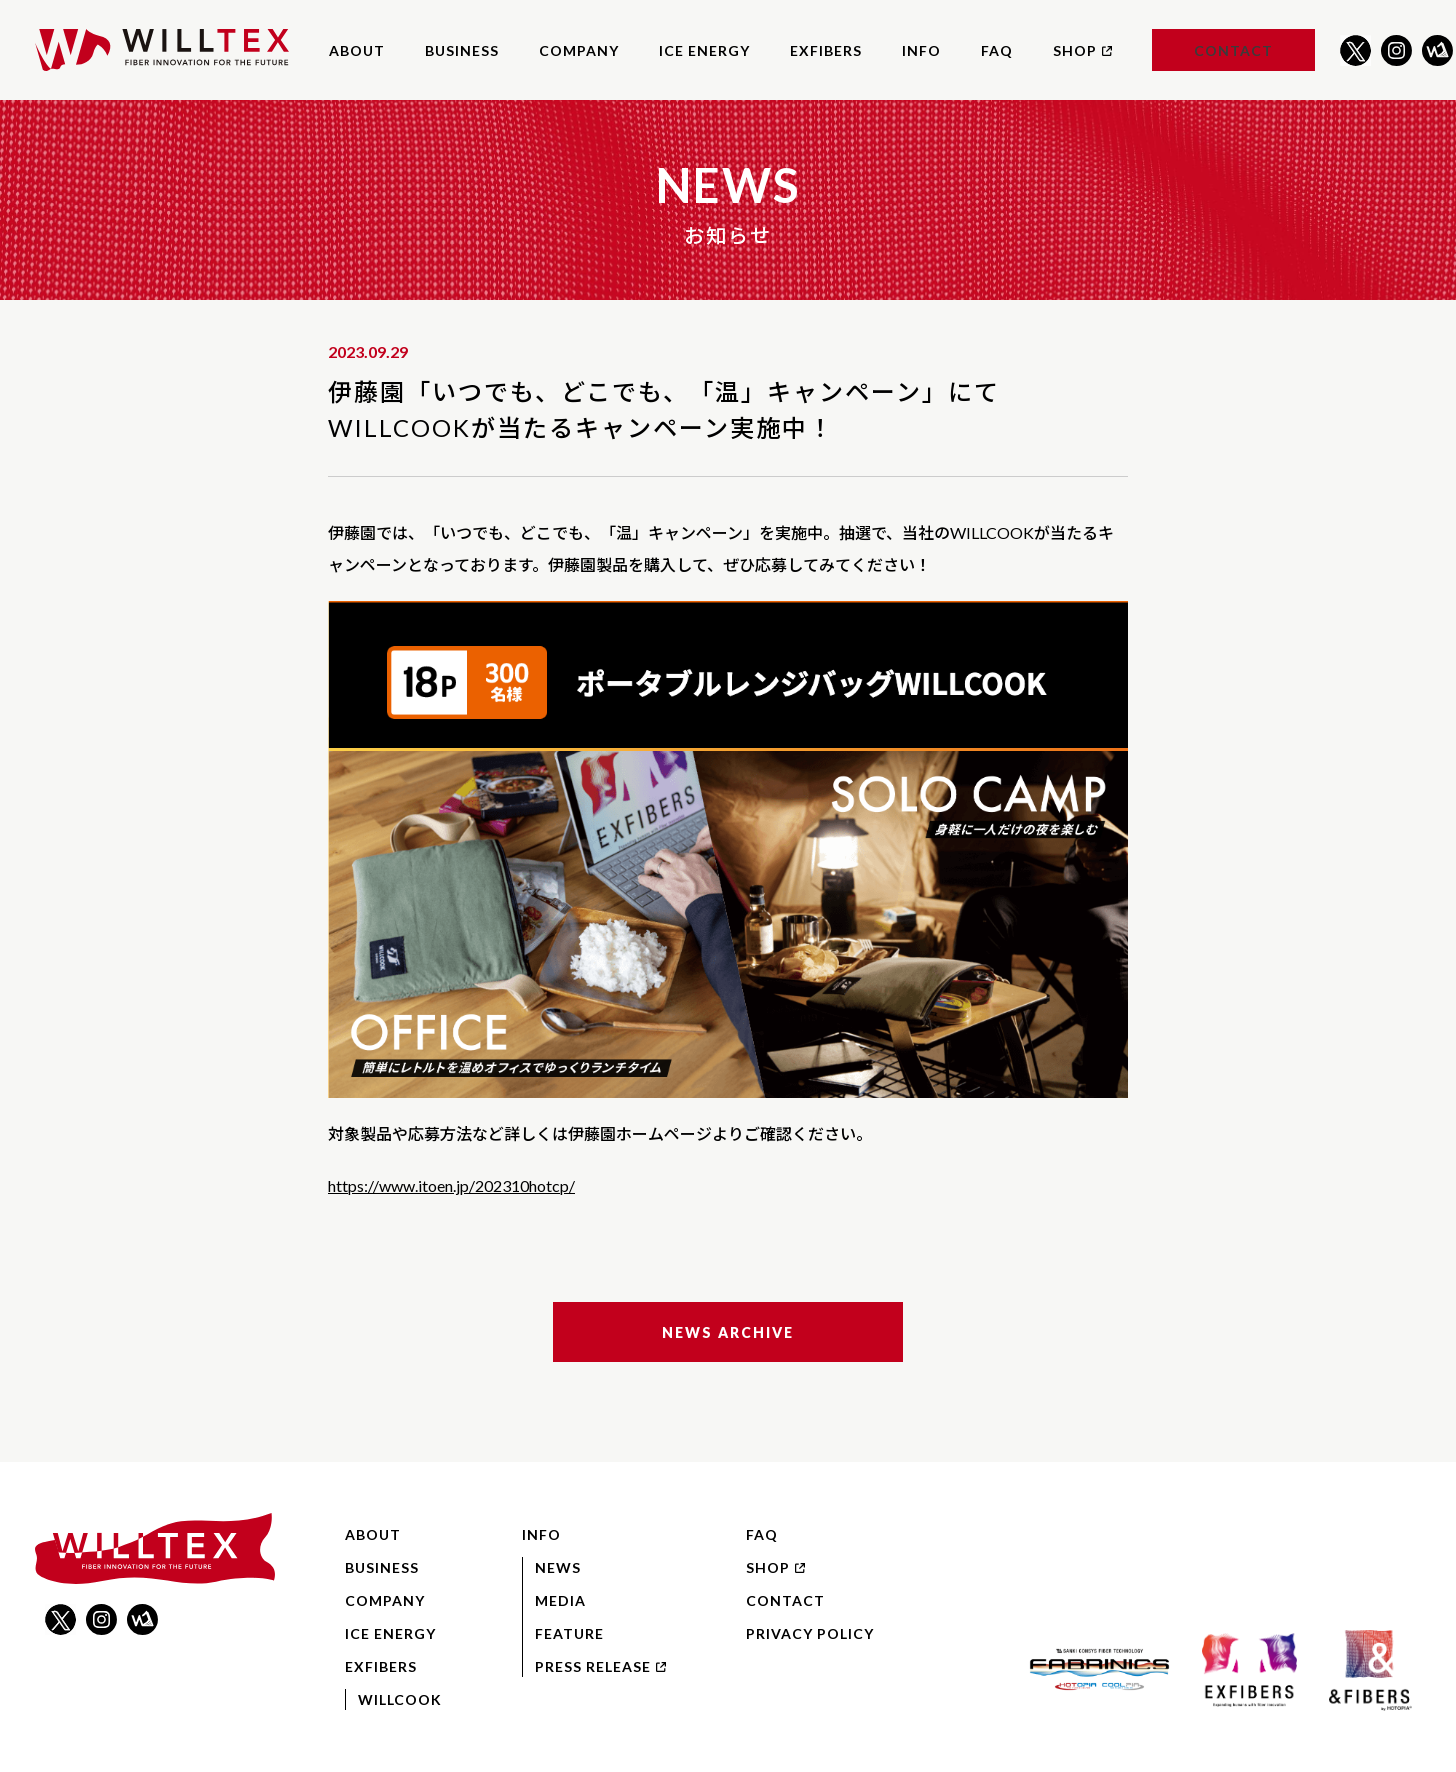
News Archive (728, 1332)
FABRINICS (1099, 1670)
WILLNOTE (1437, 50)
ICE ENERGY (704, 50)
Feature (569, 1633)
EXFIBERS (826, 50)
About (357, 50)
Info (921, 50)
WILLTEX (162, 50)
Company (579, 50)
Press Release (600, 1666)
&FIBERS (1369, 1670)
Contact (1233, 50)
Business (462, 50)
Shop (1082, 50)
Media (560, 1600)
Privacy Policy (810, 1633)
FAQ (997, 50)
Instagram (1396, 50)
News (558, 1567)
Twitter (1355, 50)
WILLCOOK (400, 1699)
